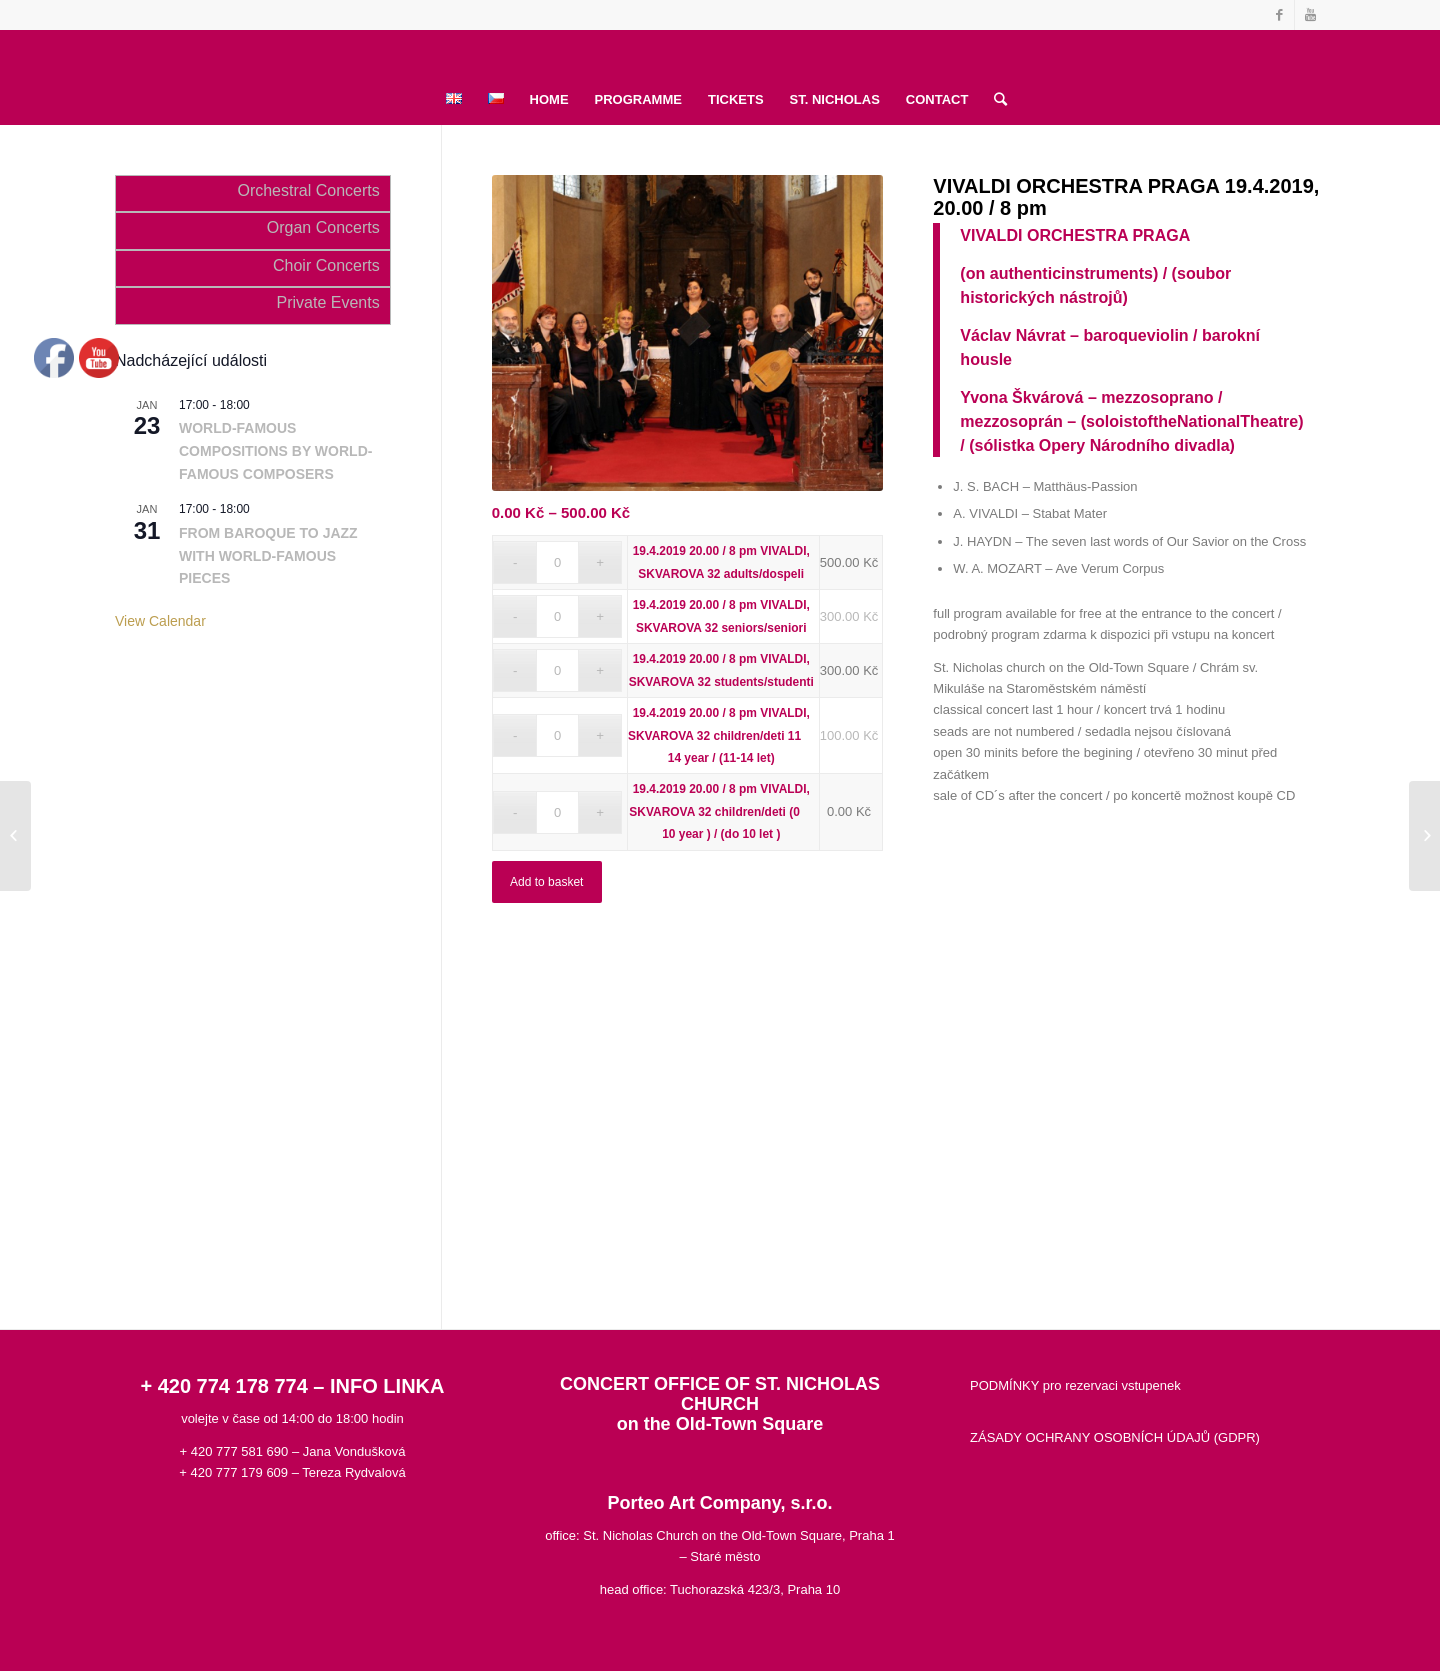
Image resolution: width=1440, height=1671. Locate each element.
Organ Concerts (323, 227)
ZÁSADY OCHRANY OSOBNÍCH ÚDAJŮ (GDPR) (1115, 1437)
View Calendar (160, 621)
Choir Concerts (326, 265)
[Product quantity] (557, 562)
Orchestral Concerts (308, 190)
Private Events (328, 302)
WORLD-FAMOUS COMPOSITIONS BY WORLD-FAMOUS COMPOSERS (275, 450)
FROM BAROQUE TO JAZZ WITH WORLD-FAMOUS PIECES (268, 555)
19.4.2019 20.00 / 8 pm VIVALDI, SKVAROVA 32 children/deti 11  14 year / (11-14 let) (721, 735)
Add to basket (546, 882)
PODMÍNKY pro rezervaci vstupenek (1075, 1385)
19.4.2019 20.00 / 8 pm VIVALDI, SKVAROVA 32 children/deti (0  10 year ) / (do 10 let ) (721, 811)
